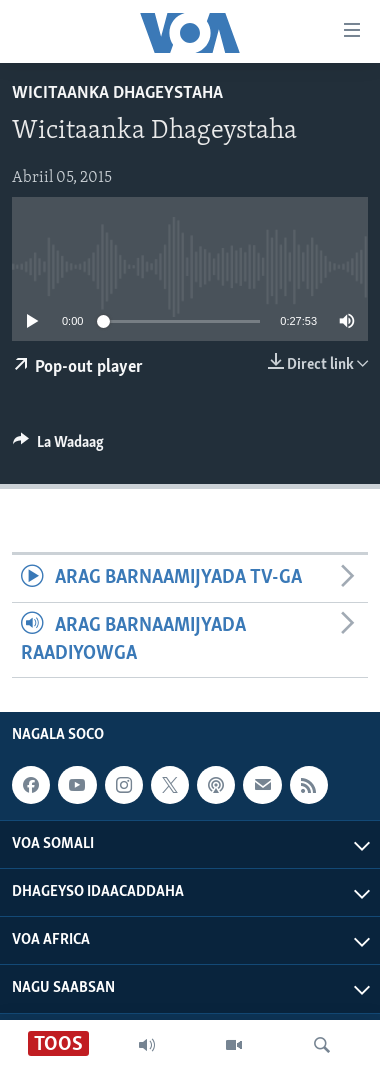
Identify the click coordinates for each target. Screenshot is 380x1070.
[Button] (58, 447)
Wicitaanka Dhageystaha (117, 93)
